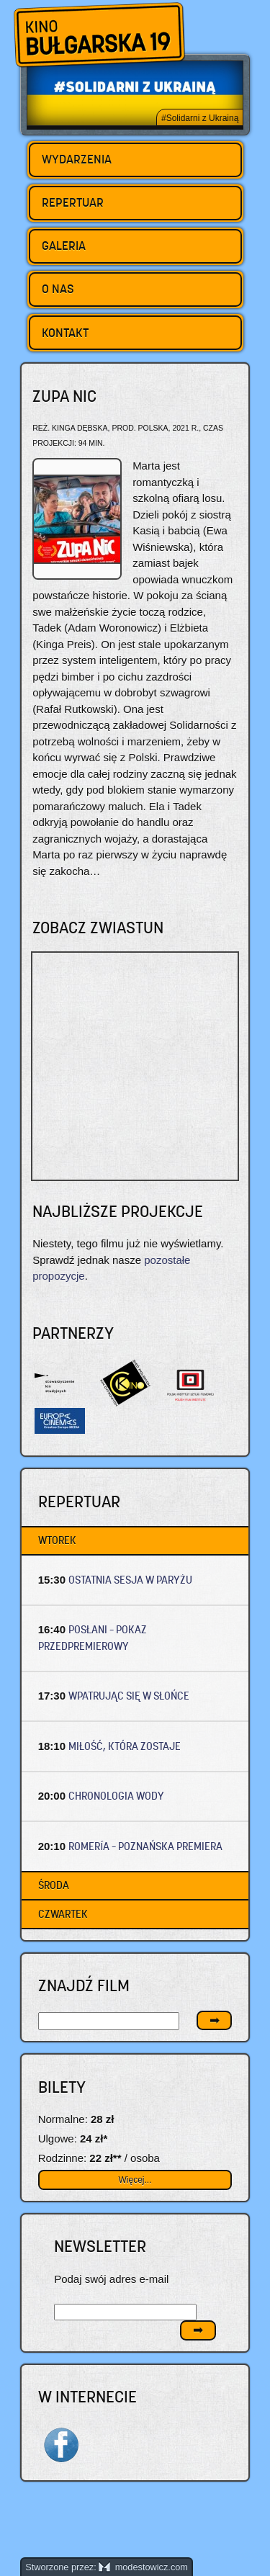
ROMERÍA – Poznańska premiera (145, 1846)
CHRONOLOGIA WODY (116, 1796)
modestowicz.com (143, 2567)
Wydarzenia (77, 159)
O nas (58, 289)
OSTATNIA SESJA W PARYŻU (130, 1580)
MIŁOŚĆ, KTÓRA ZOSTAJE (124, 1746)
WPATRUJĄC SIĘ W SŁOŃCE (128, 1695)
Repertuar (73, 202)
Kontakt (65, 333)
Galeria (64, 245)
